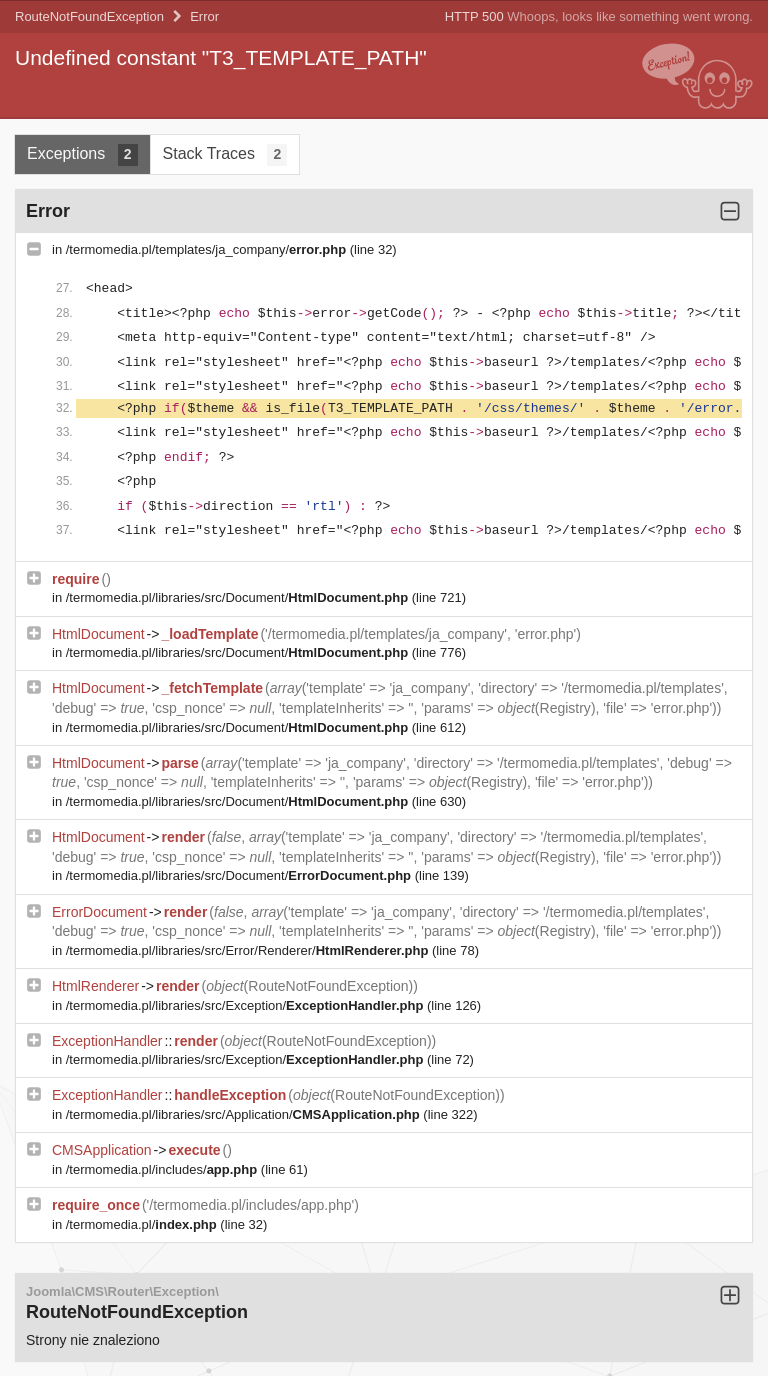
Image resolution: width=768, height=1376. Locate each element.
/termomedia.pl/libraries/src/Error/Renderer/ (249, 950)
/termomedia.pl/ (143, 1224)
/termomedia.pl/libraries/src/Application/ (245, 1114)
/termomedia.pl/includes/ (163, 1169)
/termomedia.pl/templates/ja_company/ (208, 249)
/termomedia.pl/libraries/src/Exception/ (246, 1005)
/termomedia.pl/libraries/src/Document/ (239, 597)
